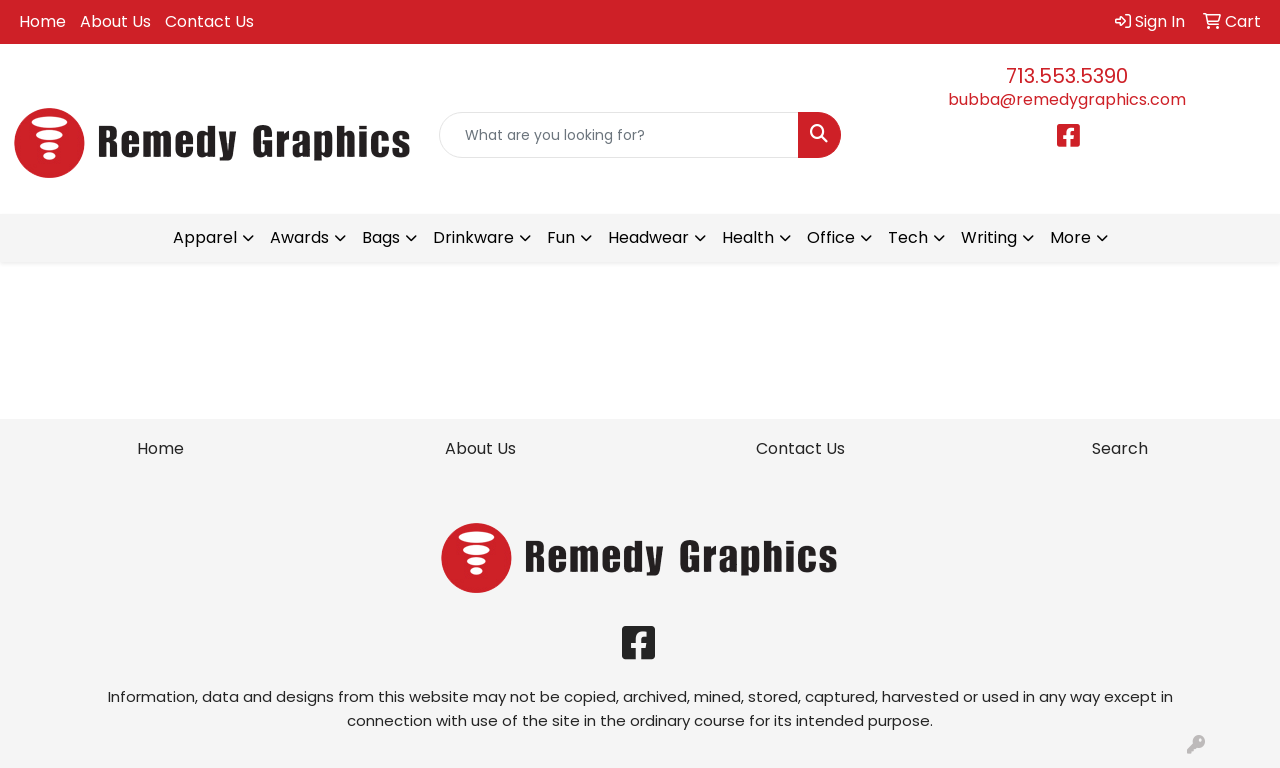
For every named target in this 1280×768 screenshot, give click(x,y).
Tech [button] (908, 237)
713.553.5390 (1067, 76)
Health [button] (748, 237)
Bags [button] (381, 237)
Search (1120, 448)
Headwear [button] (648, 237)
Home (42, 21)
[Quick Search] (619, 135)
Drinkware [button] (473, 237)
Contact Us (209, 21)
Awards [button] (299, 237)
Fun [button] (561, 237)
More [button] (1070, 237)
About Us (115, 21)
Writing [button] (989, 237)
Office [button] (831, 237)
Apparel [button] (205, 237)
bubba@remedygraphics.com (1067, 99)
